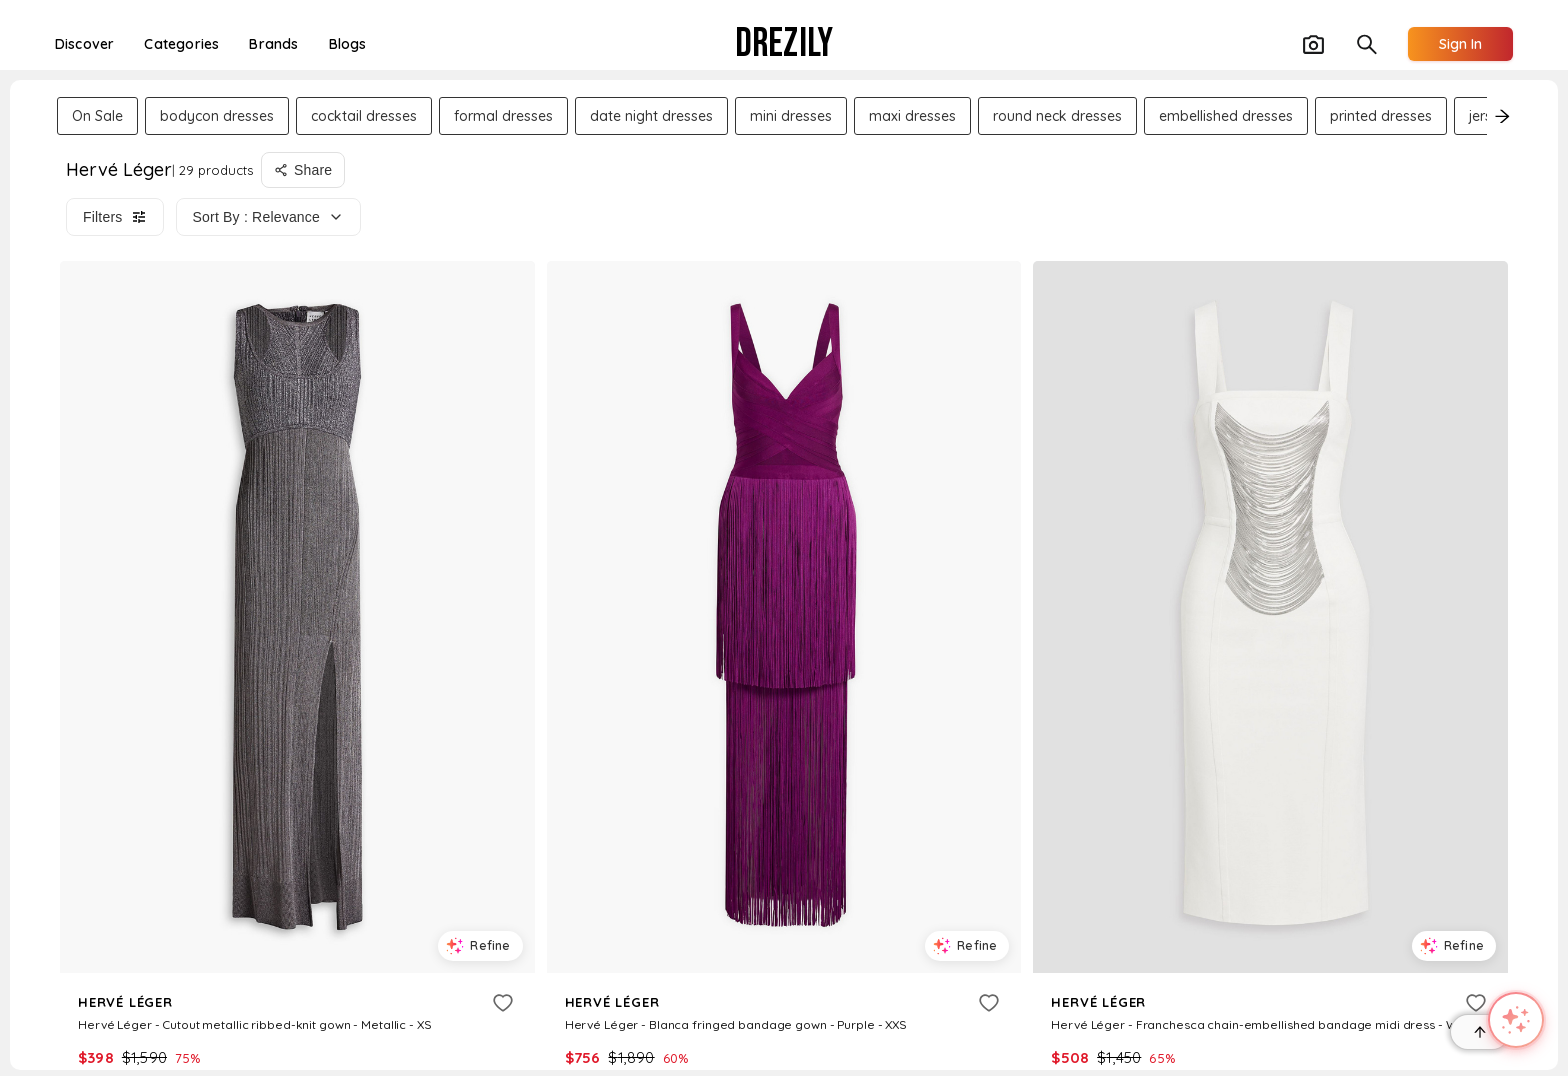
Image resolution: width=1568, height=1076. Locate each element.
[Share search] (303, 170)
